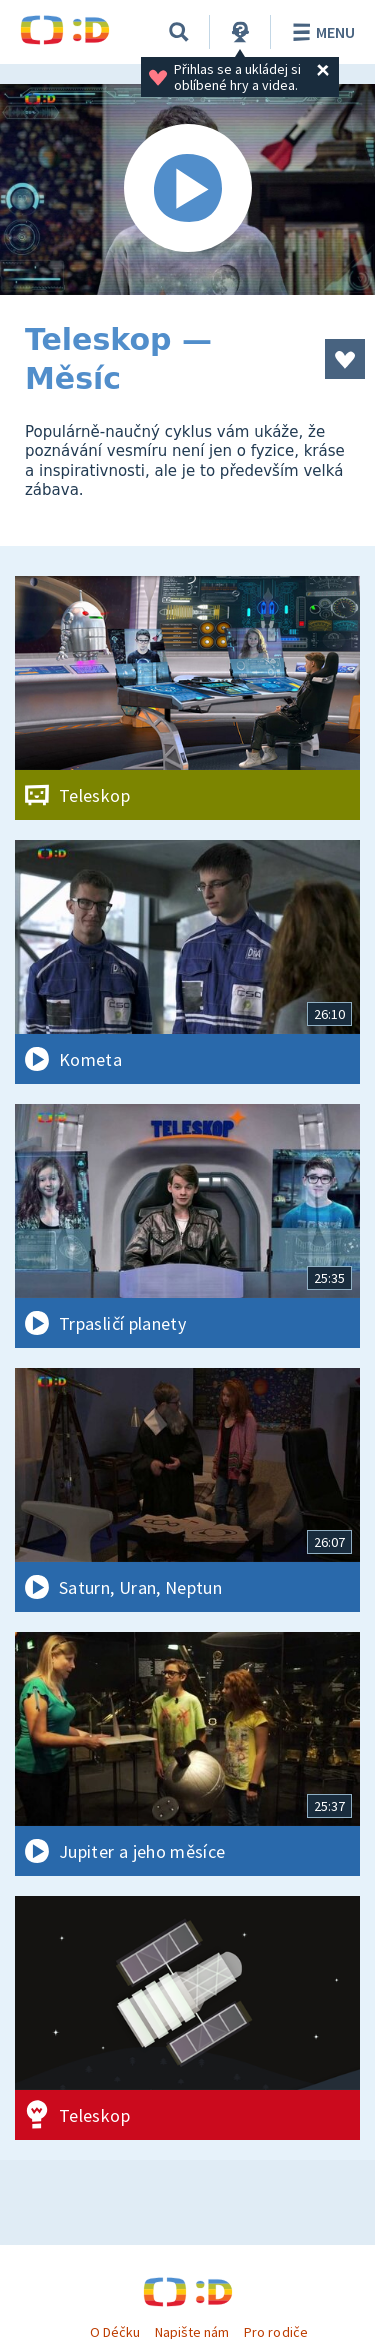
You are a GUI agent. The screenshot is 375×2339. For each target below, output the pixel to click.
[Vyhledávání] (179, 32)
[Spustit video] (187, 189)
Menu (320, 32)
